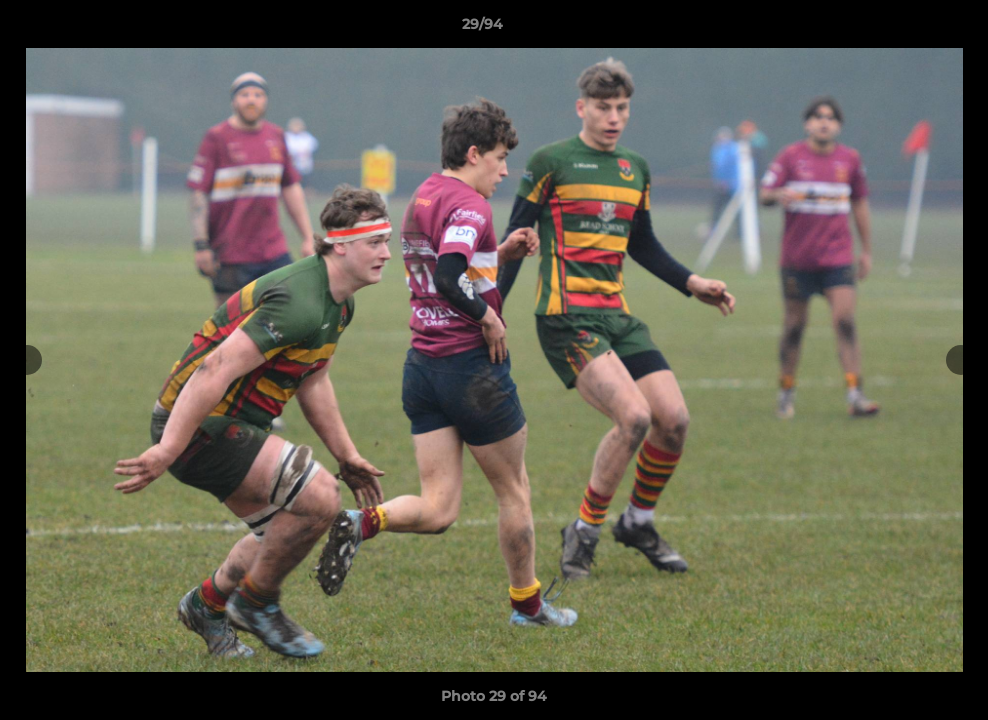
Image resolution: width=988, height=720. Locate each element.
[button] (904, 29)
